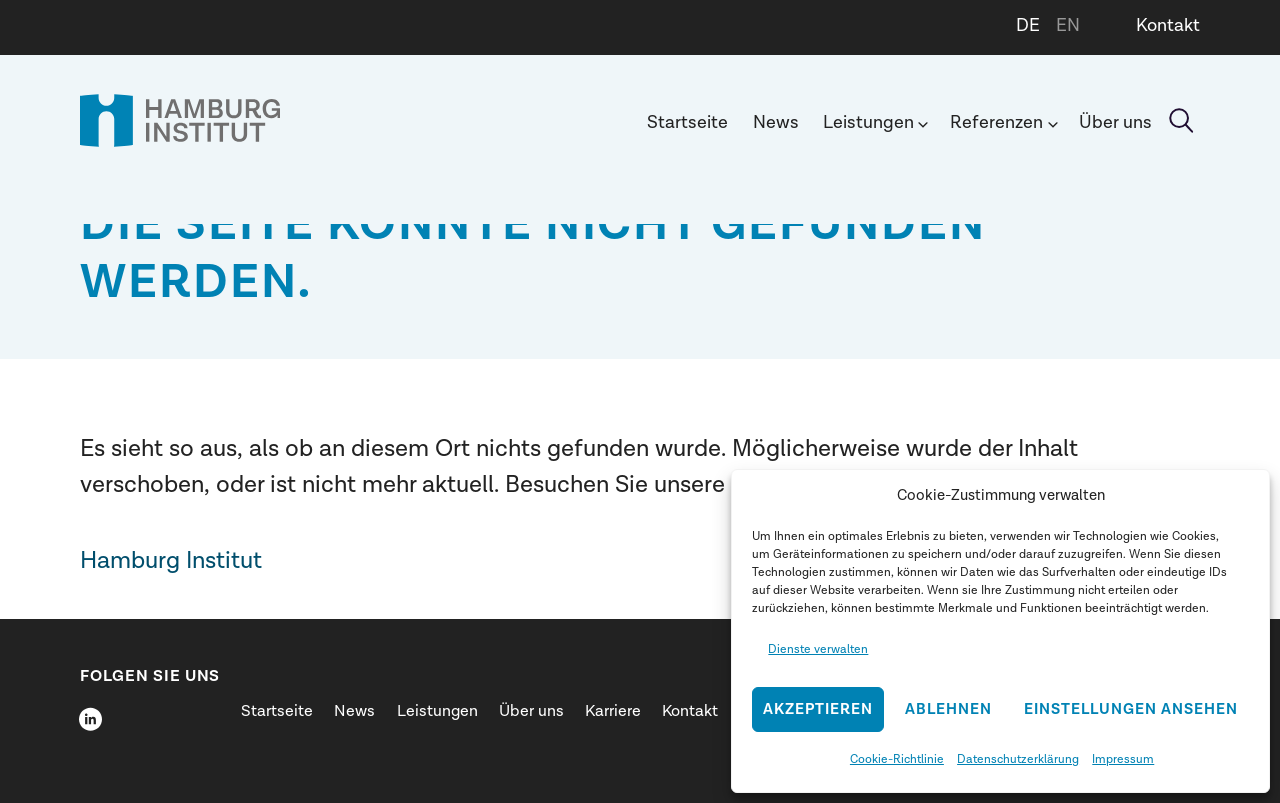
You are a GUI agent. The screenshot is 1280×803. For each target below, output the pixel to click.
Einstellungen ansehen (1131, 709)
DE (1028, 25)
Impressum (1123, 759)
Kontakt (1168, 25)
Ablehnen (948, 709)
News (776, 122)
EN (1068, 25)
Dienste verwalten (818, 649)
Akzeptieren (818, 709)
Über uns (1115, 122)
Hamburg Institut (171, 560)
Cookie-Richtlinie (897, 759)
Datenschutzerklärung (1018, 759)
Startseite (687, 122)
